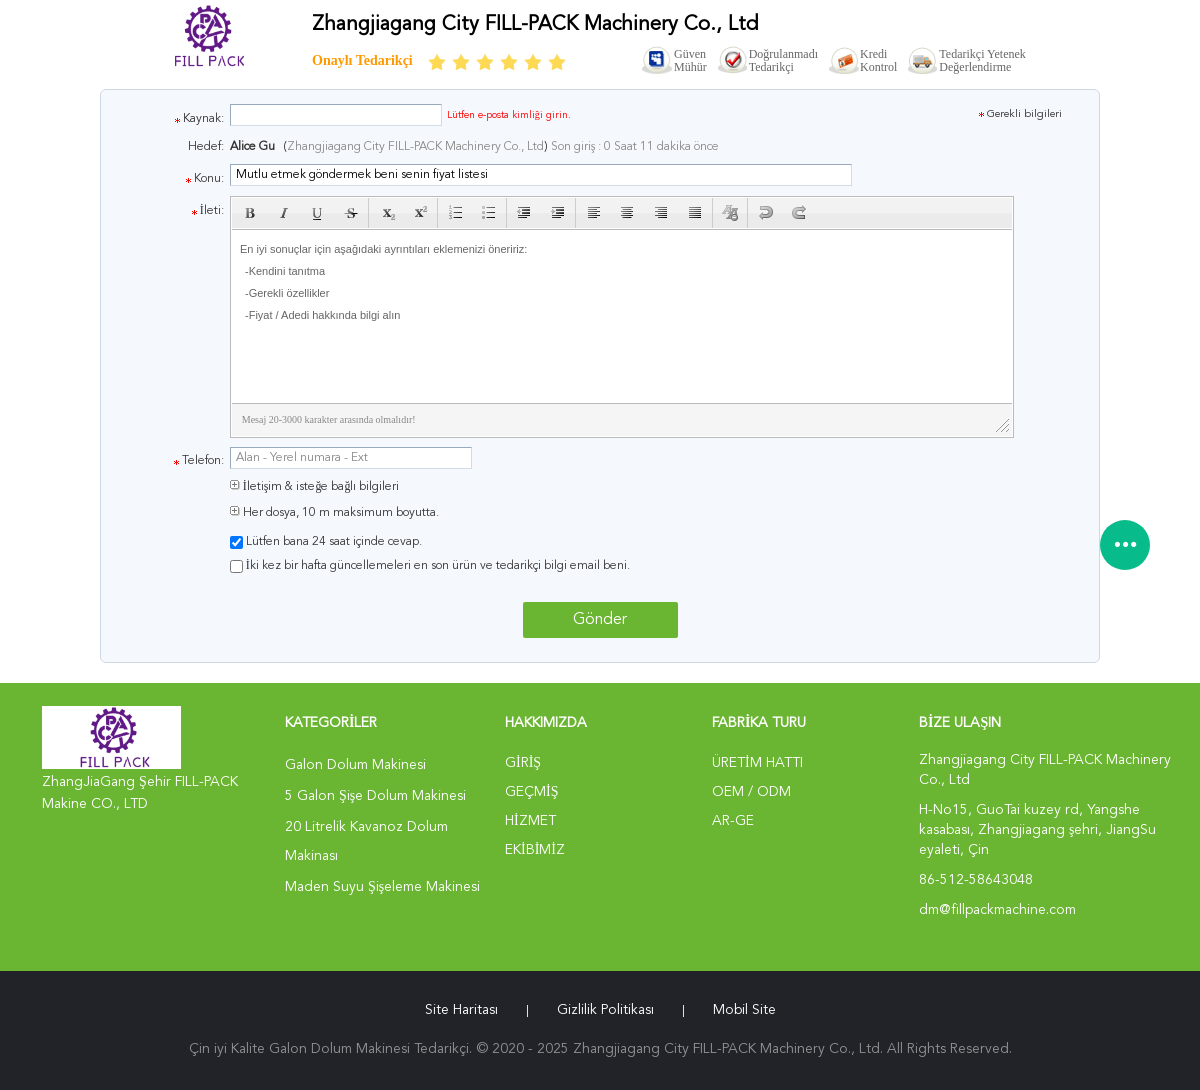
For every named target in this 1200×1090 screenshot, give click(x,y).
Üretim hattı (757, 763)
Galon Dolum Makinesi (355, 765)
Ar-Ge (733, 821)
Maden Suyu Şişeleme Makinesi (382, 887)
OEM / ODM (751, 792)
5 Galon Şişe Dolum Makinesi (375, 796)
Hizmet (530, 821)
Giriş (523, 763)
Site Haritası (461, 1010)
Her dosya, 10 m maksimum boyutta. (334, 513)
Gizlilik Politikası (605, 1010)
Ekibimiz (535, 850)
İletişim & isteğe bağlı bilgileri (315, 487)
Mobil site (744, 1010)
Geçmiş (531, 792)
